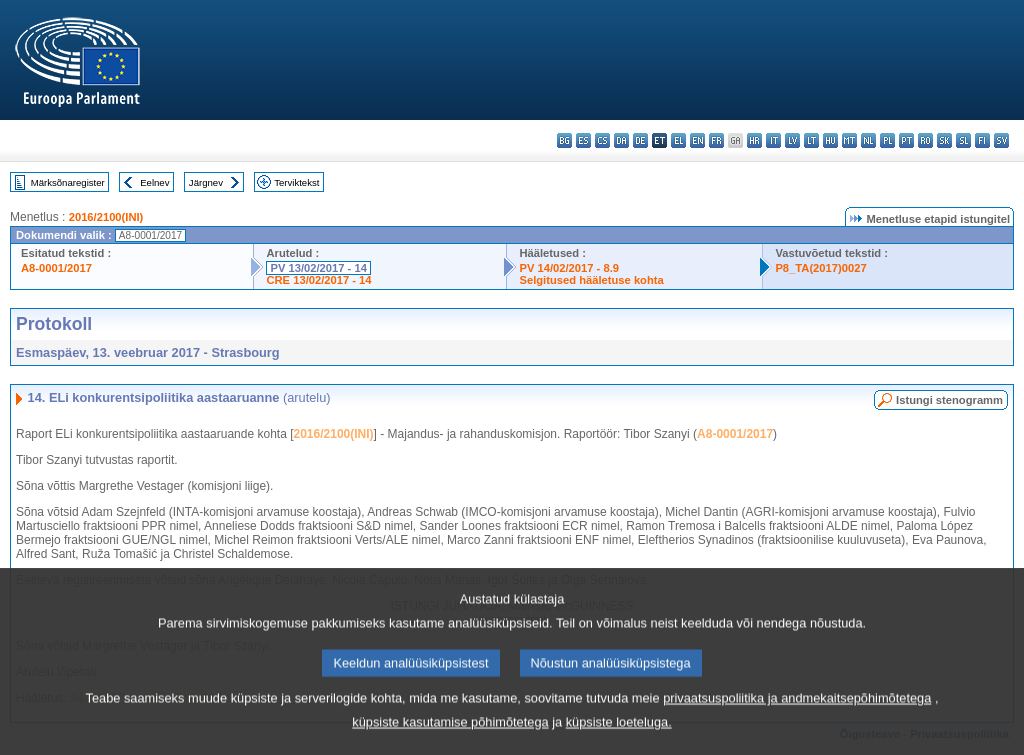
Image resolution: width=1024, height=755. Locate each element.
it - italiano (773, 140)
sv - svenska (1001, 140)
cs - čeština (602, 140)
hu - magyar (830, 140)
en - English (697, 140)
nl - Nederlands (868, 140)
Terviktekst (296, 182)
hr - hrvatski (754, 140)
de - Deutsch (640, 140)
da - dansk (621, 140)
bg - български (564, 140)
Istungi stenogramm (949, 400)
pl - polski (887, 140)
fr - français (716, 140)
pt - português (906, 140)
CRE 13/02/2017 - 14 (318, 280)
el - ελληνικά (678, 140)
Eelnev (154, 182)
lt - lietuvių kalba (811, 140)
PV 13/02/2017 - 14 (318, 268)
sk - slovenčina (944, 140)
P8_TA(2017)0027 (820, 268)
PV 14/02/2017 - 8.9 (569, 268)
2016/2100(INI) (106, 217)
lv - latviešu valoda (792, 140)
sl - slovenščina (963, 140)
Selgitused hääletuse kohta (591, 280)
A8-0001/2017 (56, 268)
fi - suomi (982, 140)
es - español (583, 140)
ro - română (925, 140)
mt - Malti (849, 140)
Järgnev (206, 182)
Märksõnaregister (68, 182)
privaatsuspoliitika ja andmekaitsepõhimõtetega (797, 719)
